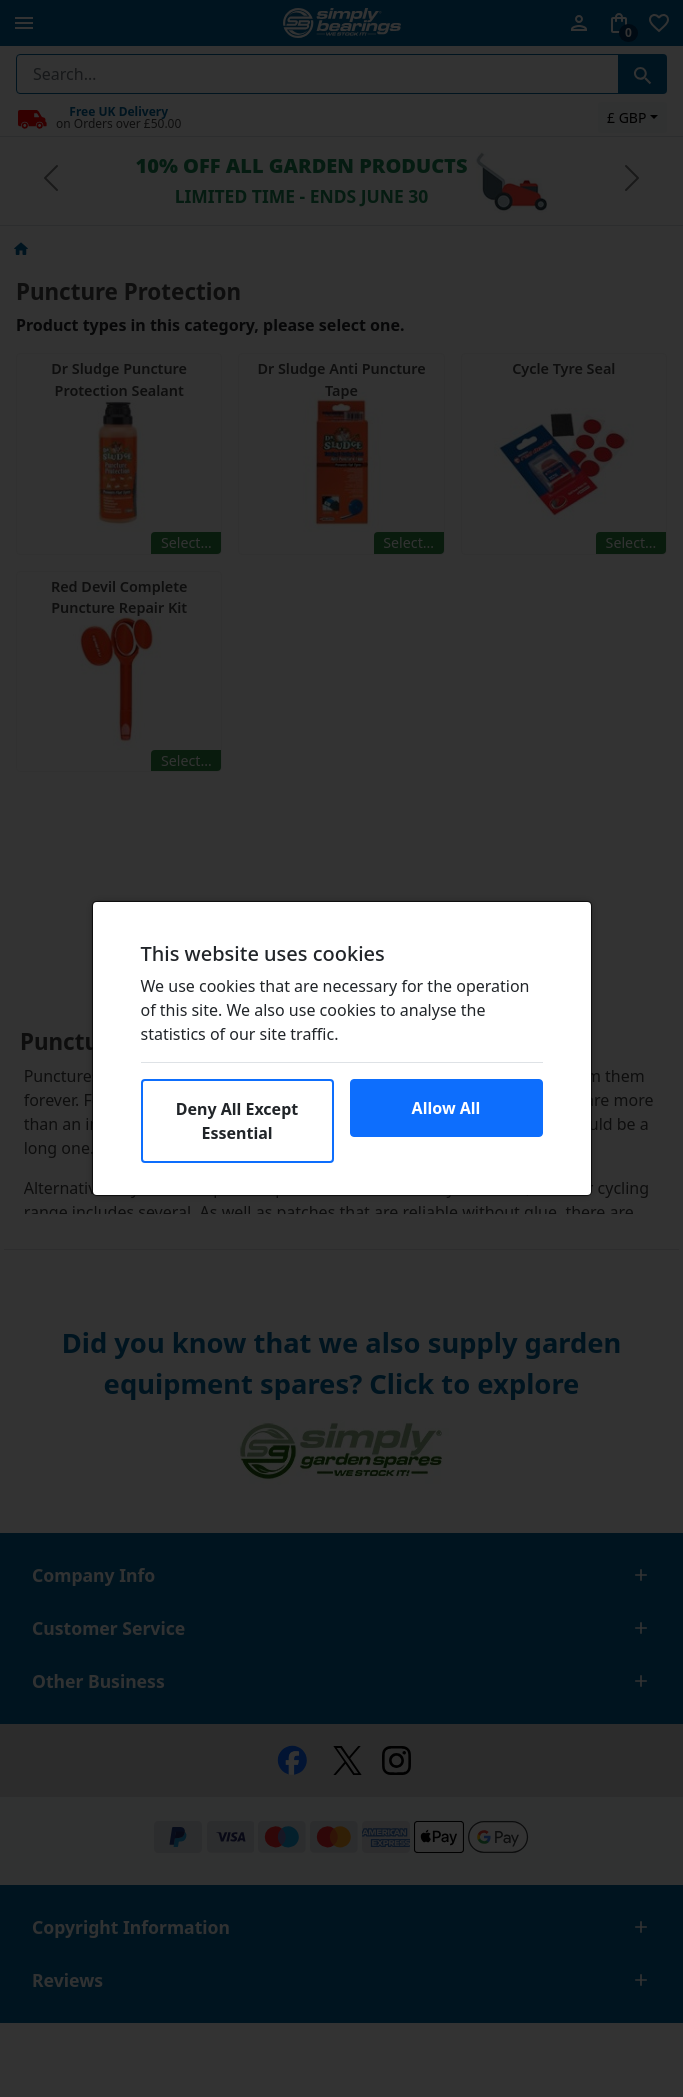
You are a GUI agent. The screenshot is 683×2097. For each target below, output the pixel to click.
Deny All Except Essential (237, 1121)
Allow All (446, 1108)
